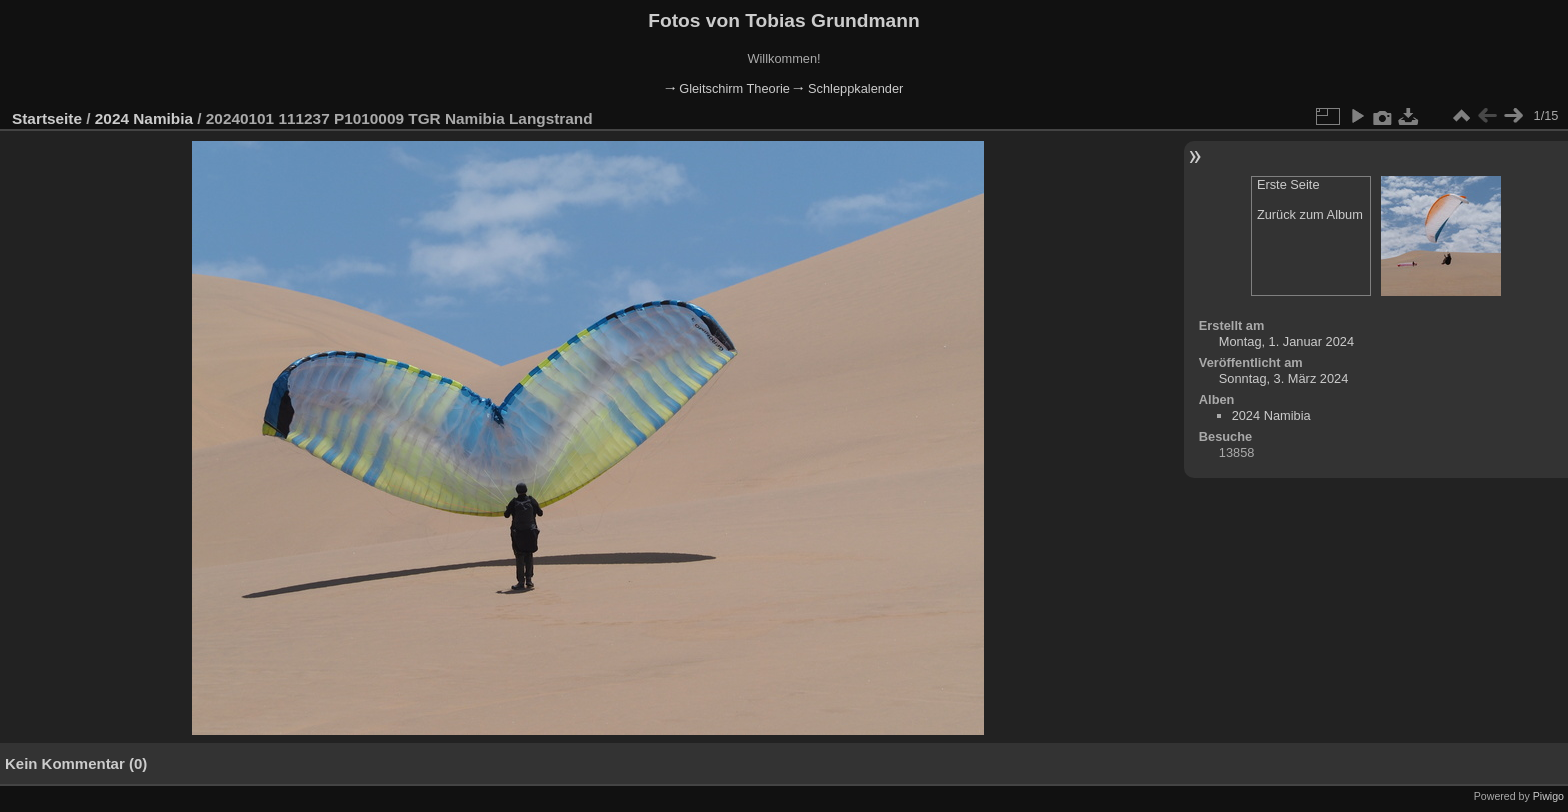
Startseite (47, 118)
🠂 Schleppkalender (848, 88)
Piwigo (1548, 796)
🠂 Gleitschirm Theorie (727, 88)
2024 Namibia (144, 118)
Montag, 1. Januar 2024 (1286, 341)
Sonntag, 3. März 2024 (1283, 378)
